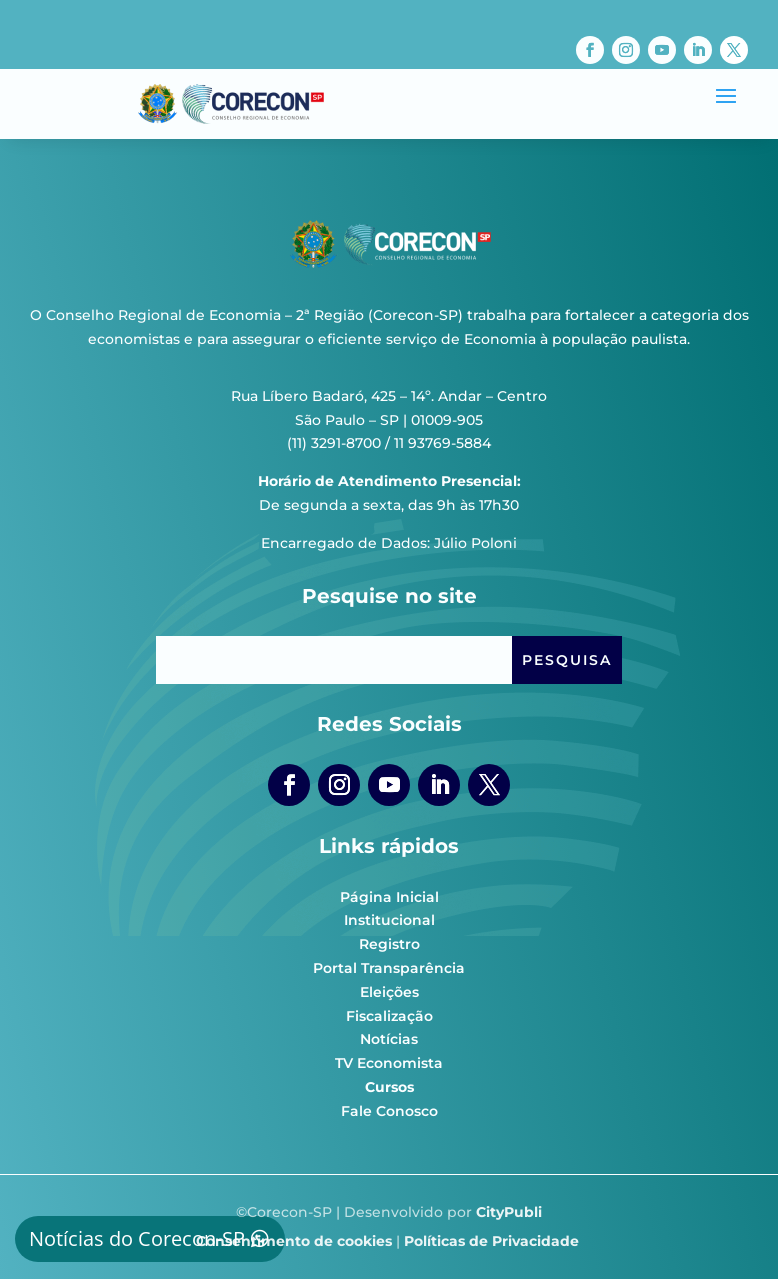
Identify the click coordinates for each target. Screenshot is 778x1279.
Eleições (389, 992)
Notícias (389, 1039)
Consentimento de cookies (294, 1241)
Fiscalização (389, 1016)
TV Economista (389, 1063)
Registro (389, 944)
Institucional (389, 920)
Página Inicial (389, 897)
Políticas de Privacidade (491, 1241)
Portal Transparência (389, 968)
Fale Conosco (389, 1111)
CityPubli (509, 1212)
